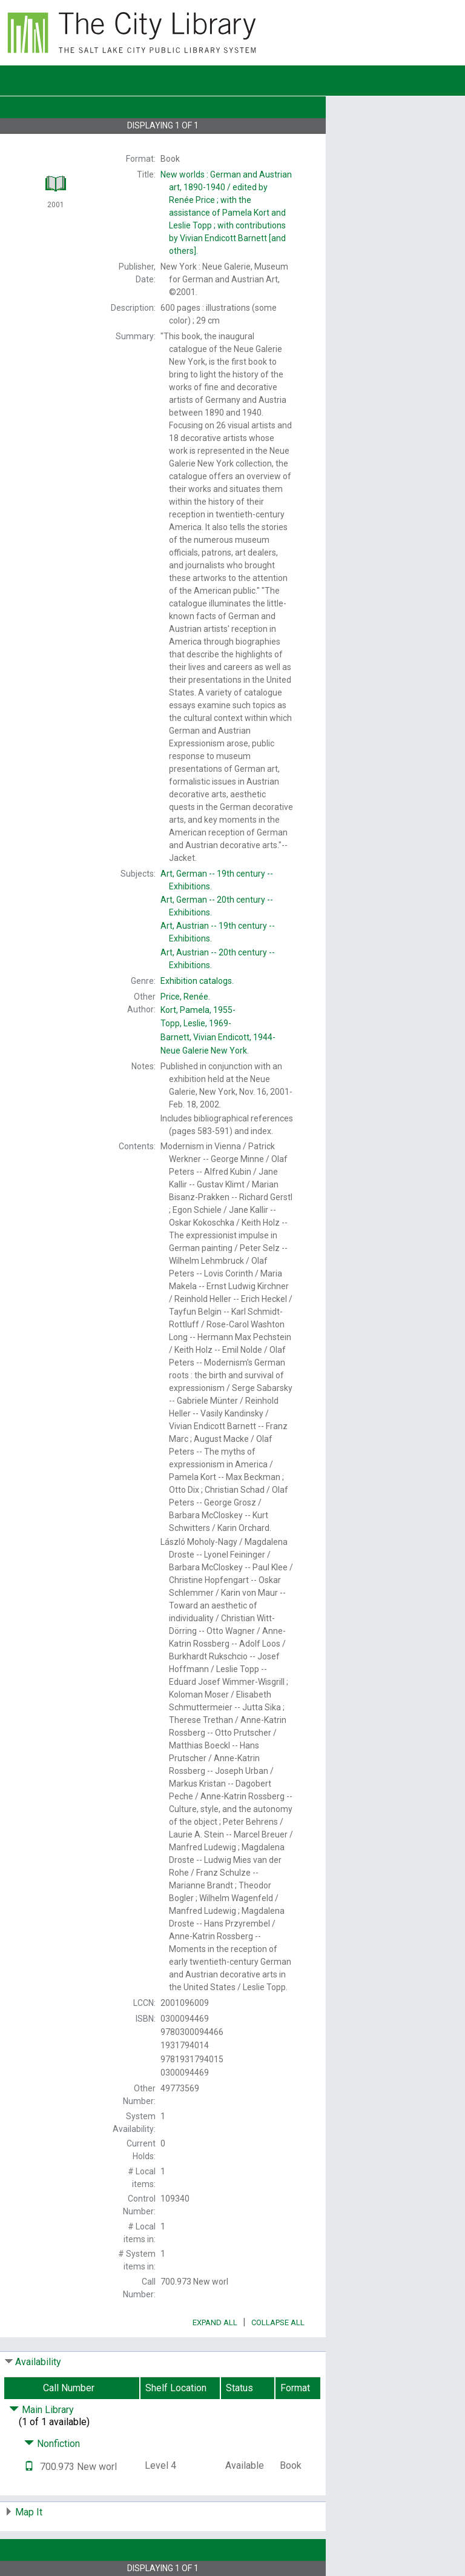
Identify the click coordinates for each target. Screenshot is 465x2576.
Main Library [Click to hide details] (41, 2409)
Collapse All (278, 2322)
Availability (38, 2362)
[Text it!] (29, 2466)
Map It (28, 2512)
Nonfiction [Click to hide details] (52, 2443)
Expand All (215, 2322)
